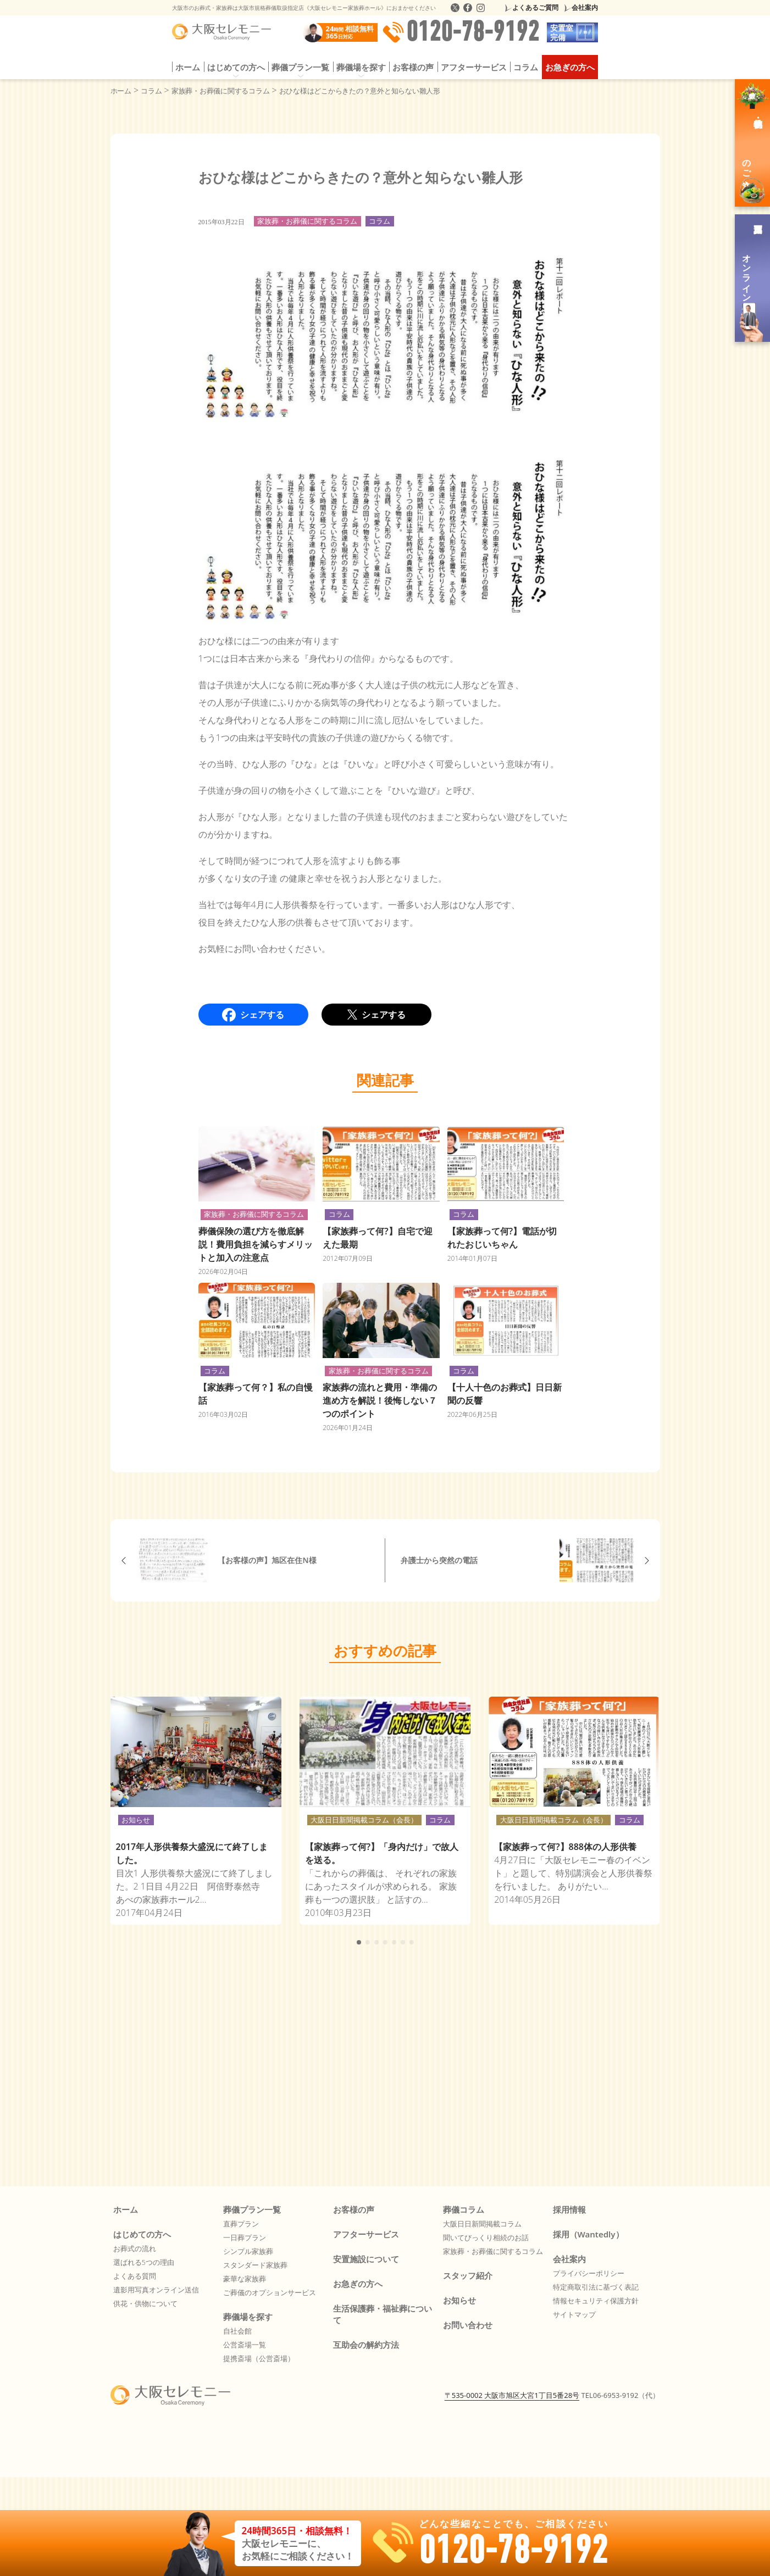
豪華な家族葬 (244, 2279)
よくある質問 (134, 2276)
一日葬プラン (244, 2237)
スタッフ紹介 (467, 2275)
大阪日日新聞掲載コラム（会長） (364, 1820)
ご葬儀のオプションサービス (269, 2292)
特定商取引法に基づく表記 (596, 2287)
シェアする (253, 1015)
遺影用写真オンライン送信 (156, 2290)
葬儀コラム (463, 2209)
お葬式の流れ (134, 2248)
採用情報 (569, 2209)
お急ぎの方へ (570, 67)
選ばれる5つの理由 (143, 2262)
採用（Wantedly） (588, 2234)
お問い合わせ (467, 2324)
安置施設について (366, 2258)
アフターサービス (474, 67)
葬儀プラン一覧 (300, 67)
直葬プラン (241, 2224)
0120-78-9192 (460, 32)
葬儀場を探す (361, 67)
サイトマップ (574, 2314)
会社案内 (585, 7)
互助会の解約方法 (366, 2344)
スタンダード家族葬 (255, 2265)
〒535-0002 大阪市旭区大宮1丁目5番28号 (512, 2445)
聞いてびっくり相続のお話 (486, 2237)
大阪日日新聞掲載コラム (482, 2224)
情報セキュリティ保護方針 (596, 2301)
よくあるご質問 (535, 7)
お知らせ (135, 1820)
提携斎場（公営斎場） (259, 2358)
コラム (525, 67)
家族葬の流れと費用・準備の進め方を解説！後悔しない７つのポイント (380, 1400)
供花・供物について (145, 2303)
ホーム (187, 67)
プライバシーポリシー (588, 2273)
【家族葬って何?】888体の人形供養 (565, 1847)
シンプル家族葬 (248, 2251)
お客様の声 (413, 67)
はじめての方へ (236, 67)
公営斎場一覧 (244, 2345)
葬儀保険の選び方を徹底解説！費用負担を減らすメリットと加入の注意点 (255, 1244)
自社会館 (237, 2331)
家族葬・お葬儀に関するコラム (307, 221)
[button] (359, 1942)
